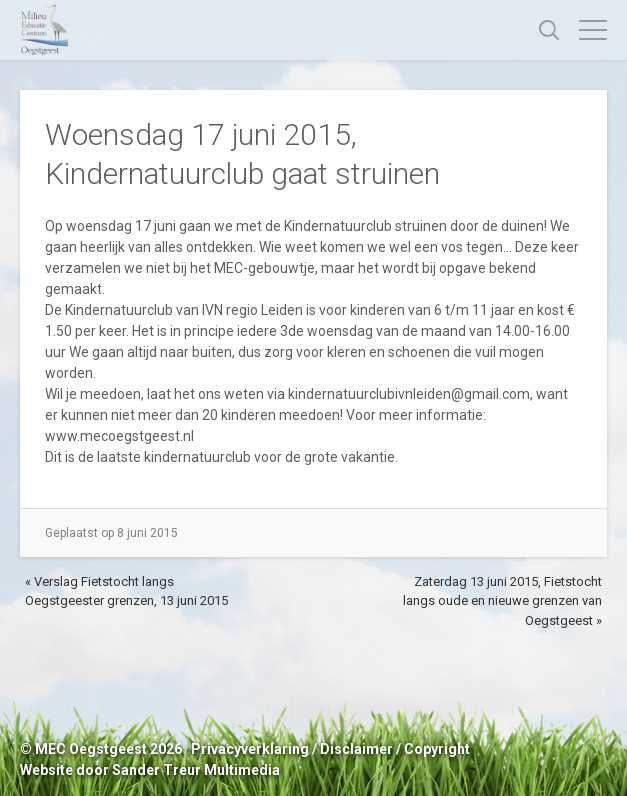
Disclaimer (356, 749)
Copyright (437, 749)
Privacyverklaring (250, 749)
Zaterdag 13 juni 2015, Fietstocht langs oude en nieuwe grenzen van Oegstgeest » (502, 601)
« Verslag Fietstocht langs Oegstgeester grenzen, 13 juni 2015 (126, 591)
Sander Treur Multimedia (196, 770)
